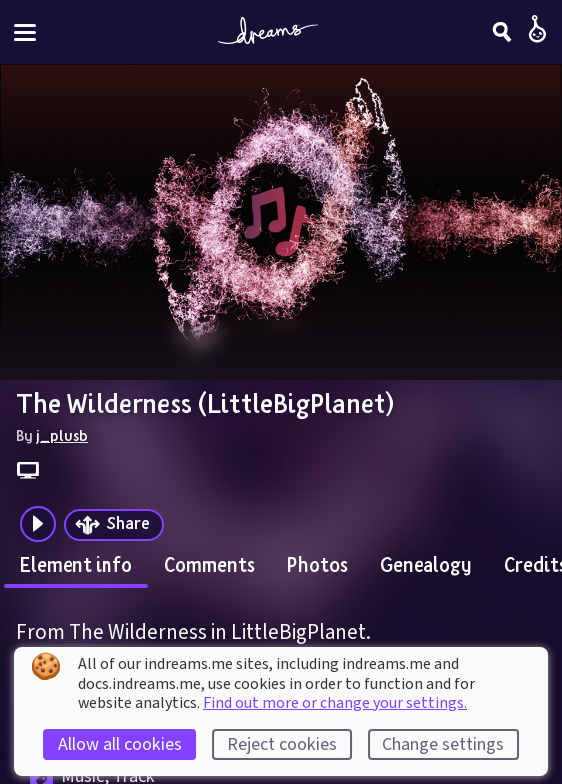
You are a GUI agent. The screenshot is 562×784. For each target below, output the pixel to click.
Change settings (443, 744)
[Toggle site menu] (25, 32)
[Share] (114, 525)
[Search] (502, 32)
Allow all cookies (120, 744)
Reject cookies (282, 744)
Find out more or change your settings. (335, 703)
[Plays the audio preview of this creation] (38, 524)
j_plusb (62, 435)
